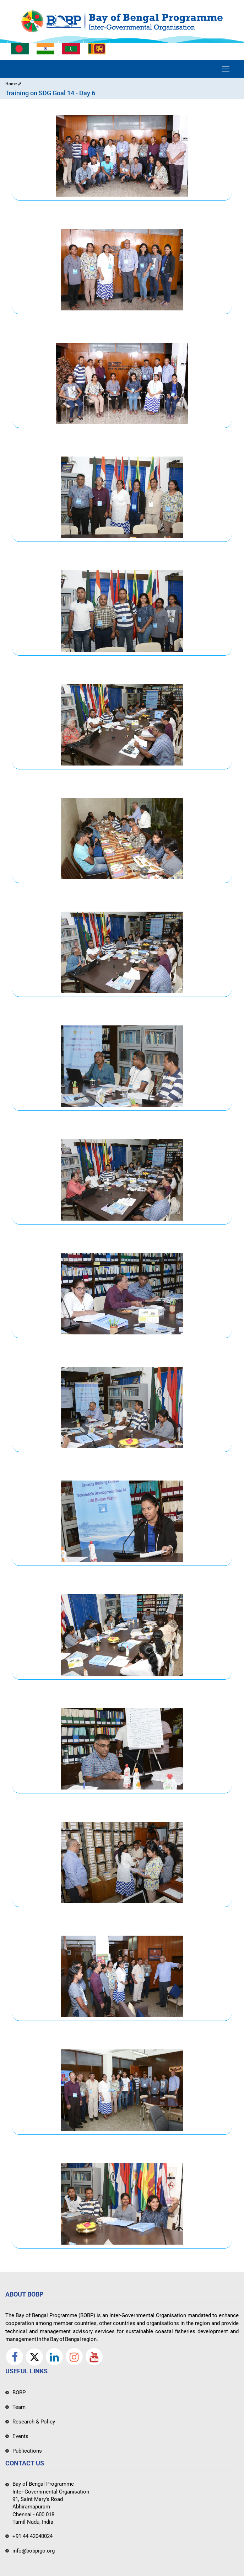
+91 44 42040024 (32, 2536)
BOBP (19, 2392)
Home (13, 83)
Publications (27, 2451)
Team (19, 2407)
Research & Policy (33, 2421)
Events (20, 2436)
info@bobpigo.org (33, 2551)
